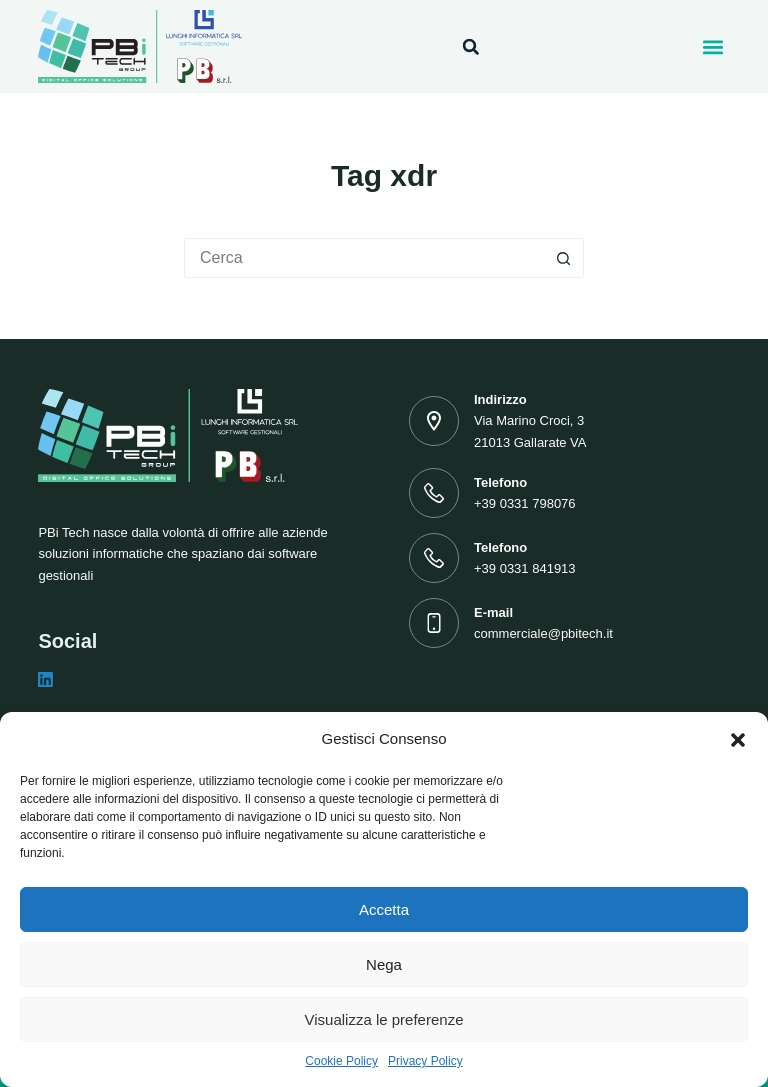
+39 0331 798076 (525, 503)
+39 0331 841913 (525, 568)
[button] (738, 740)
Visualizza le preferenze (384, 1019)
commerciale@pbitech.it (543, 633)
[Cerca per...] (364, 258)
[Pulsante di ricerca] (564, 258)
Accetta (384, 909)
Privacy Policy (425, 1061)
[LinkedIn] (45, 679)
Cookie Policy (341, 1061)
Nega (384, 964)
